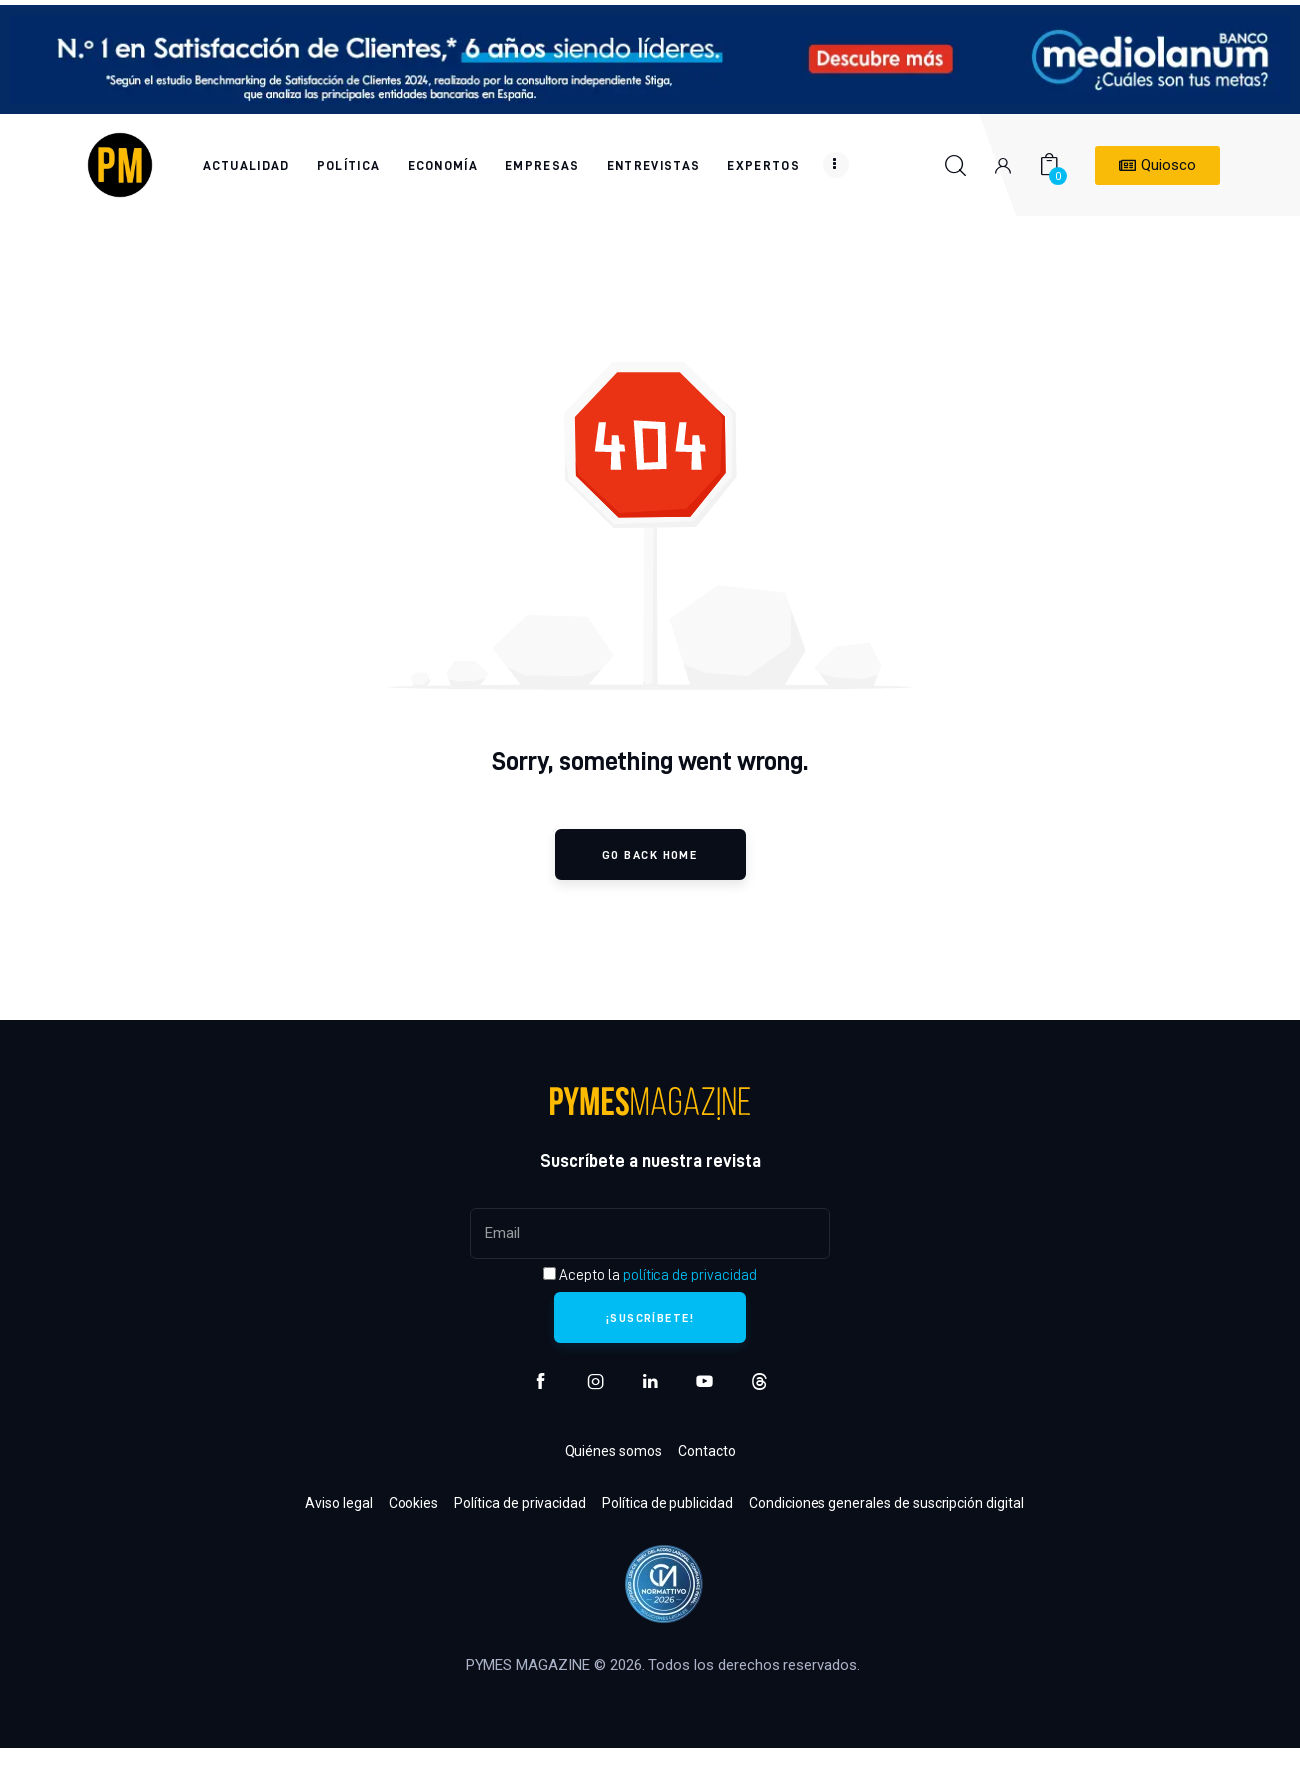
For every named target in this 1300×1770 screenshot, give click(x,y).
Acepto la (649, 1275)
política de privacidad (690, 1275)
